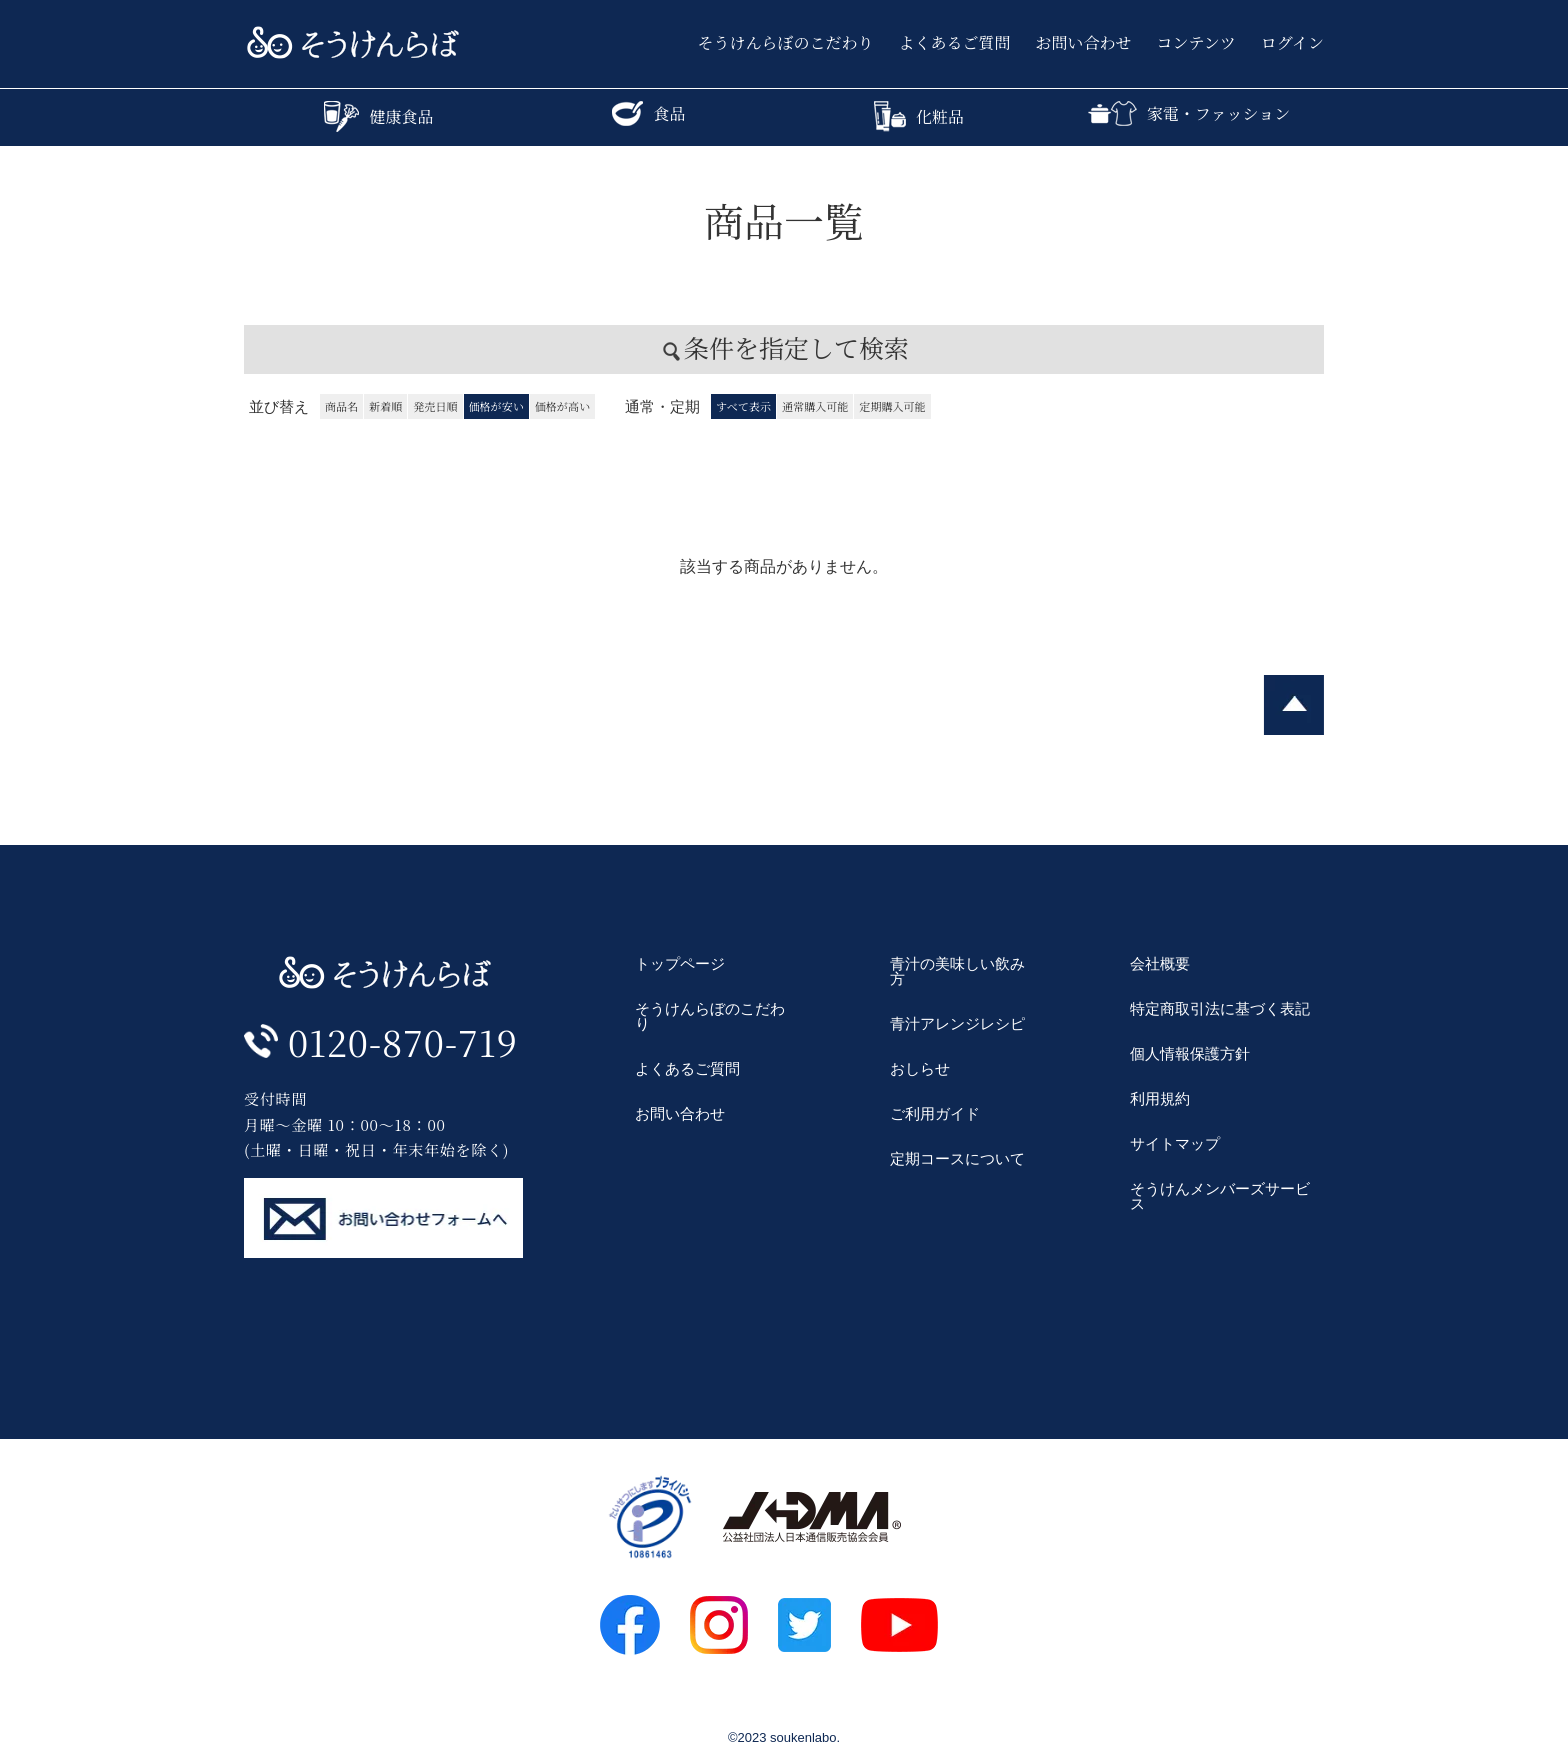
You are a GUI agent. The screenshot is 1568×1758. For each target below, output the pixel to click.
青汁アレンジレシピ (957, 1023)
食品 (648, 113)
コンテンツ (1196, 43)
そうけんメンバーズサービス (1220, 1196)
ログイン (1292, 43)
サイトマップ (1175, 1143)
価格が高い (562, 406)
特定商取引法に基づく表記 (1220, 1008)
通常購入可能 (815, 406)
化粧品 (919, 116)
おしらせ (920, 1068)
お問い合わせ (1084, 43)
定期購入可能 (892, 406)
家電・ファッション (1189, 113)
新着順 (385, 406)
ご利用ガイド (935, 1113)
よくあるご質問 (955, 43)
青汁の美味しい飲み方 (957, 971)
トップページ (680, 963)
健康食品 (378, 116)
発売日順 (435, 406)
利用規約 (1160, 1098)
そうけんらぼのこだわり (786, 43)
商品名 (341, 406)
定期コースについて (957, 1158)
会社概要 (1160, 963)
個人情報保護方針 (1190, 1053)
